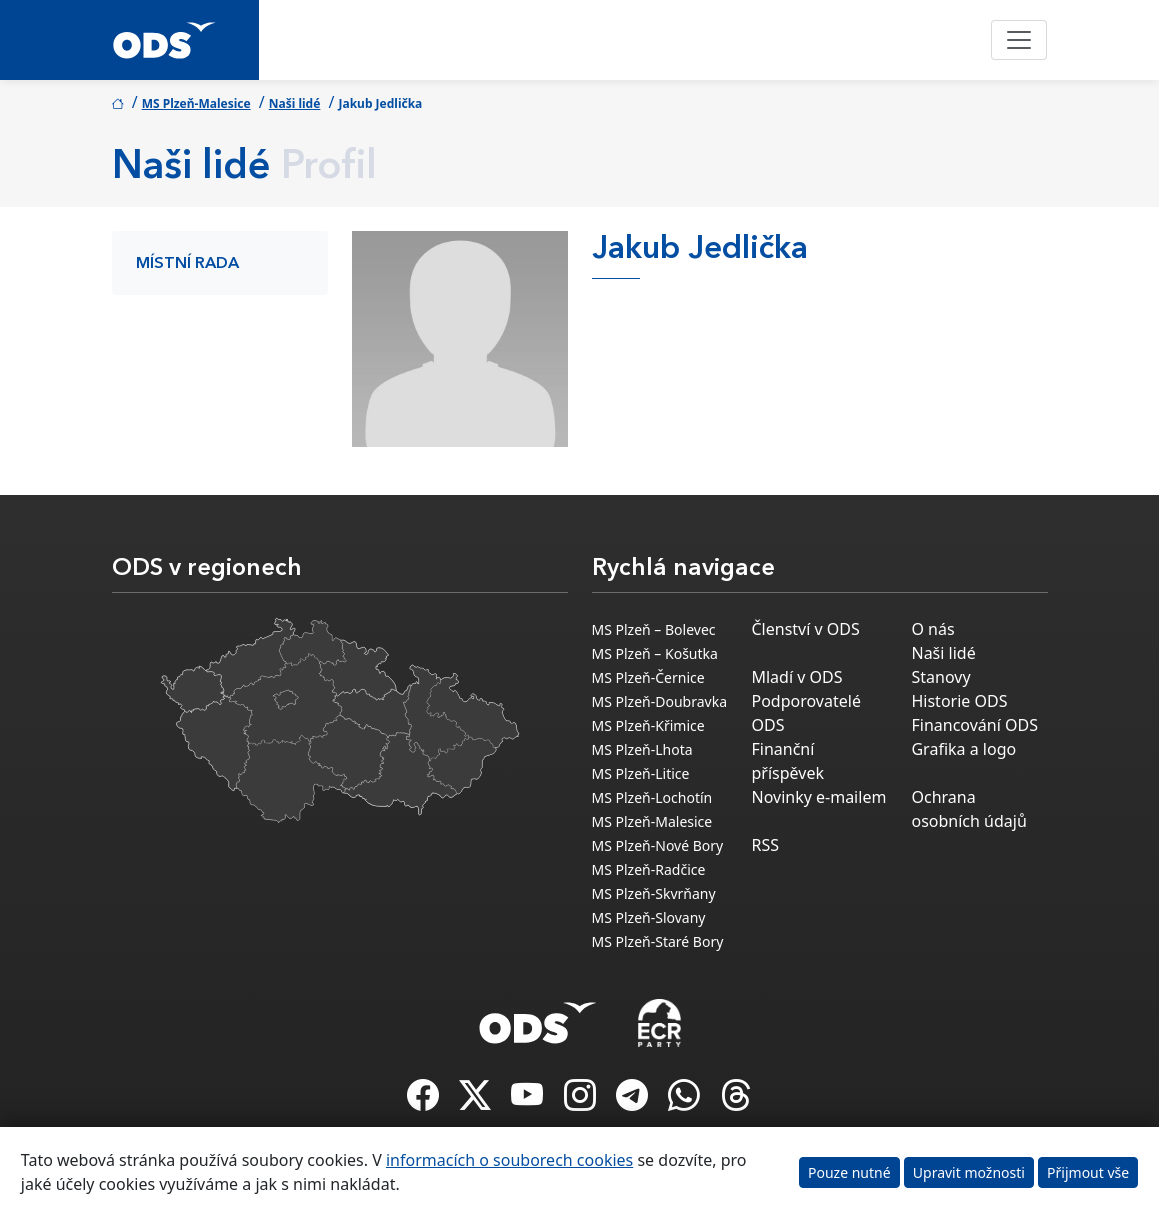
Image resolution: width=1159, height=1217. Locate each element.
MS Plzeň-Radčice (649, 869)
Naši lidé (295, 103)
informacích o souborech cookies (509, 1160)
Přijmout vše (1088, 1172)
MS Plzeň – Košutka (655, 653)
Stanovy (940, 677)
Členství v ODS (805, 629)
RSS (765, 845)
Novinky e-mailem (818, 797)
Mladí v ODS (796, 677)
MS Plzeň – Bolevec (654, 629)
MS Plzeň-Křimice (648, 725)
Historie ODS (959, 701)
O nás (932, 629)
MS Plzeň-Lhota (642, 749)
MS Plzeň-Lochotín (652, 797)
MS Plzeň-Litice (641, 773)
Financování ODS (974, 725)
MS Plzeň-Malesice (196, 103)
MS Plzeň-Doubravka (660, 701)
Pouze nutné (849, 1172)
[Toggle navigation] (1019, 40)
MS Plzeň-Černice (648, 677)
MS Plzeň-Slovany (649, 917)
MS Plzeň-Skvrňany (654, 893)
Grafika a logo (963, 749)
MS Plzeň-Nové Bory (658, 845)
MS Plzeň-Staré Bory (658, 941)
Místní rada (187, 264)
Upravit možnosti (969, 1172)
